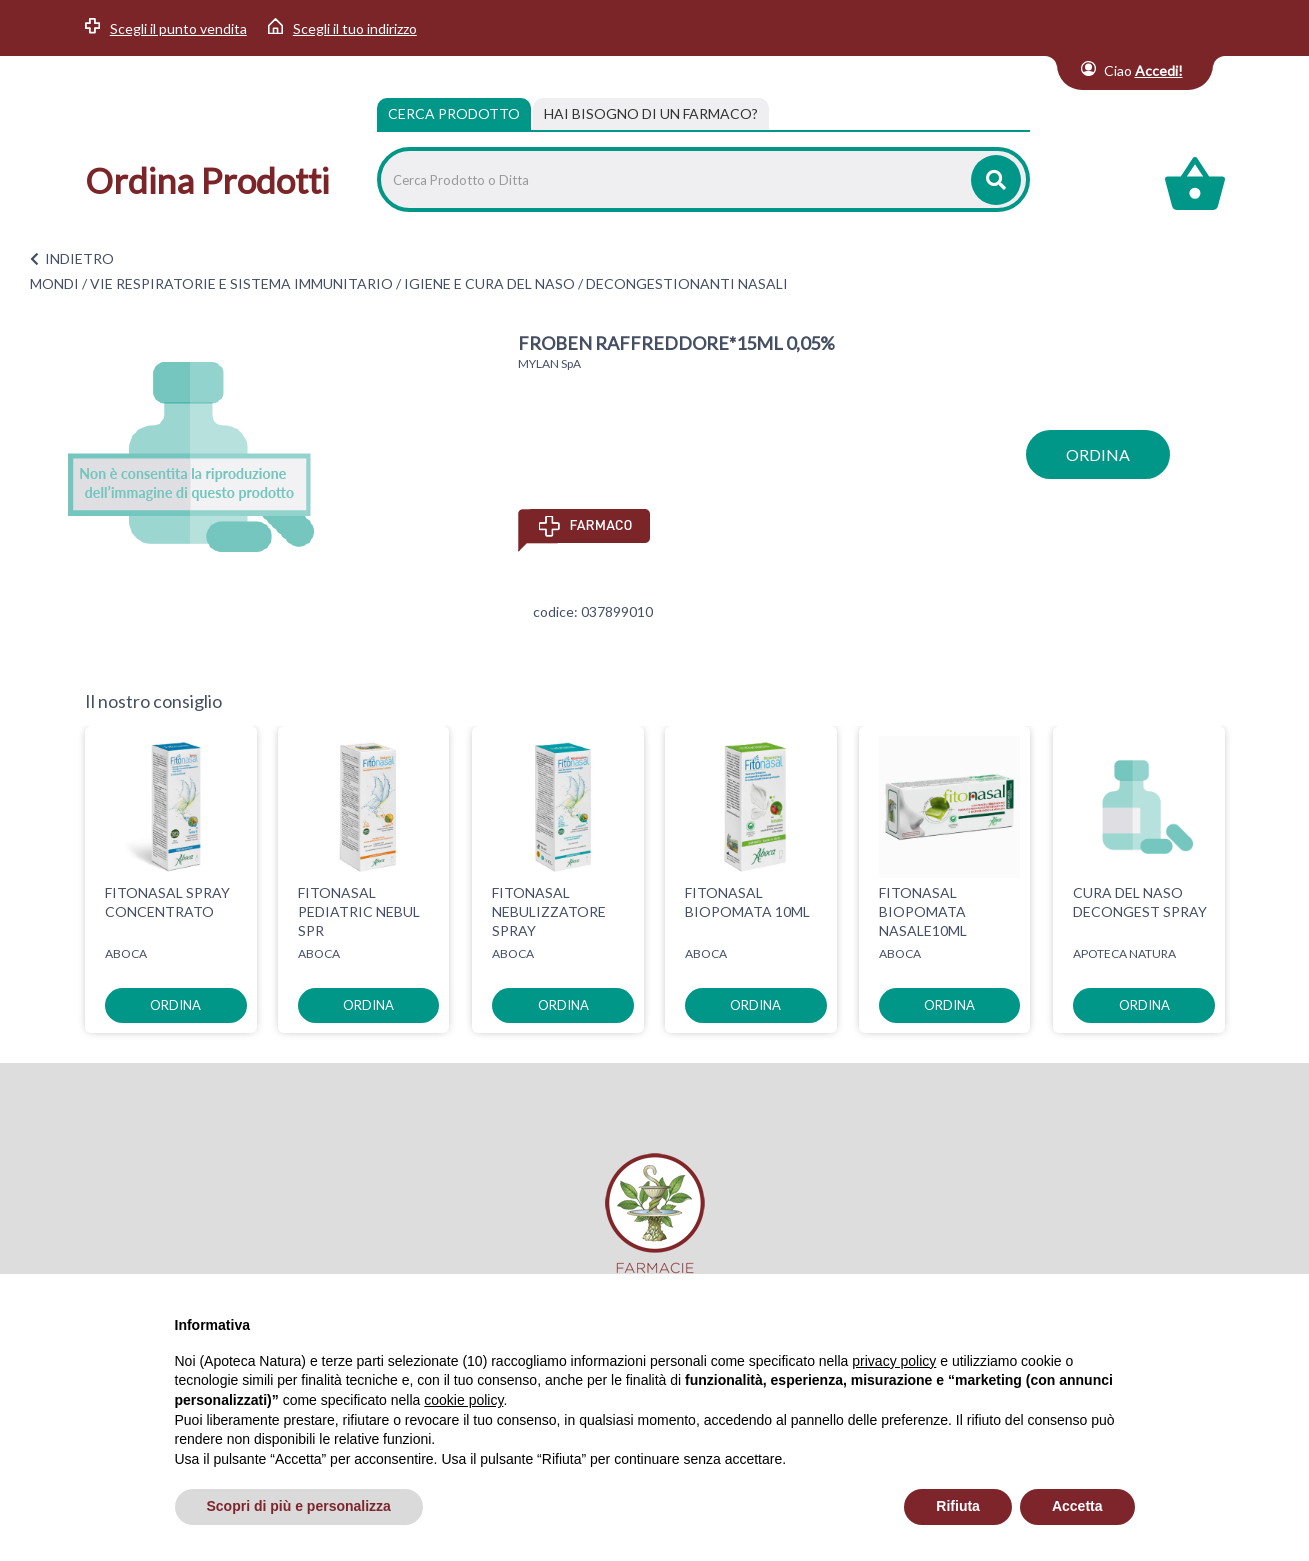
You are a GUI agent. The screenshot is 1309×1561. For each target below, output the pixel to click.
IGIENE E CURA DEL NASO (489, 283)
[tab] (651, 114)
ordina (1098, 454)
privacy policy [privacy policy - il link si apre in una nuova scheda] (894, 1361)
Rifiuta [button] (958, 1506)
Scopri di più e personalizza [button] (299, 1506)
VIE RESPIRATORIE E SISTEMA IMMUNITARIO (241, 283)
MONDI (54, 283)
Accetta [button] (1077, 1506)
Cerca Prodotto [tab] (454, 113)
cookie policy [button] (463, 1400)
